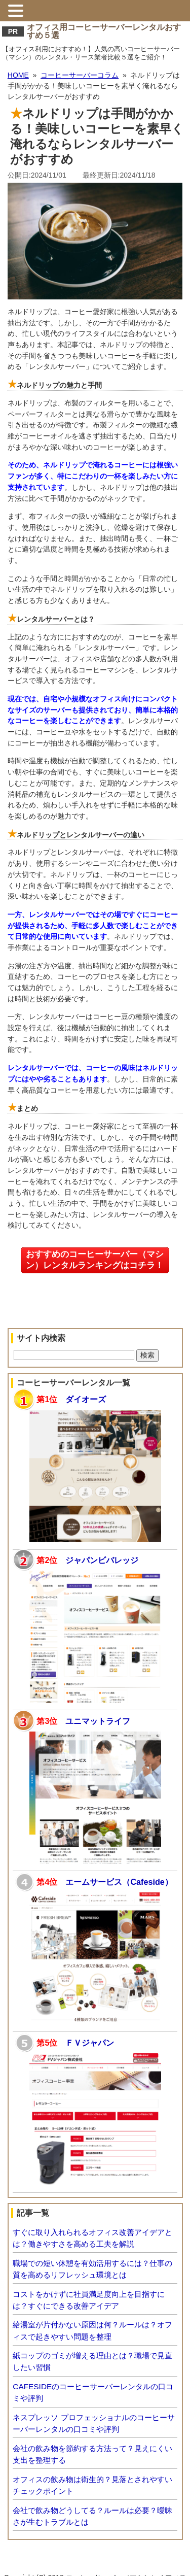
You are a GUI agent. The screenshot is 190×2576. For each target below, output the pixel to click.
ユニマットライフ (97, 1720)
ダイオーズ (85, 1399)
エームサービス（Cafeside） (118, 1881)
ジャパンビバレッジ (101, 1560)
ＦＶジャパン (89, 2042)
